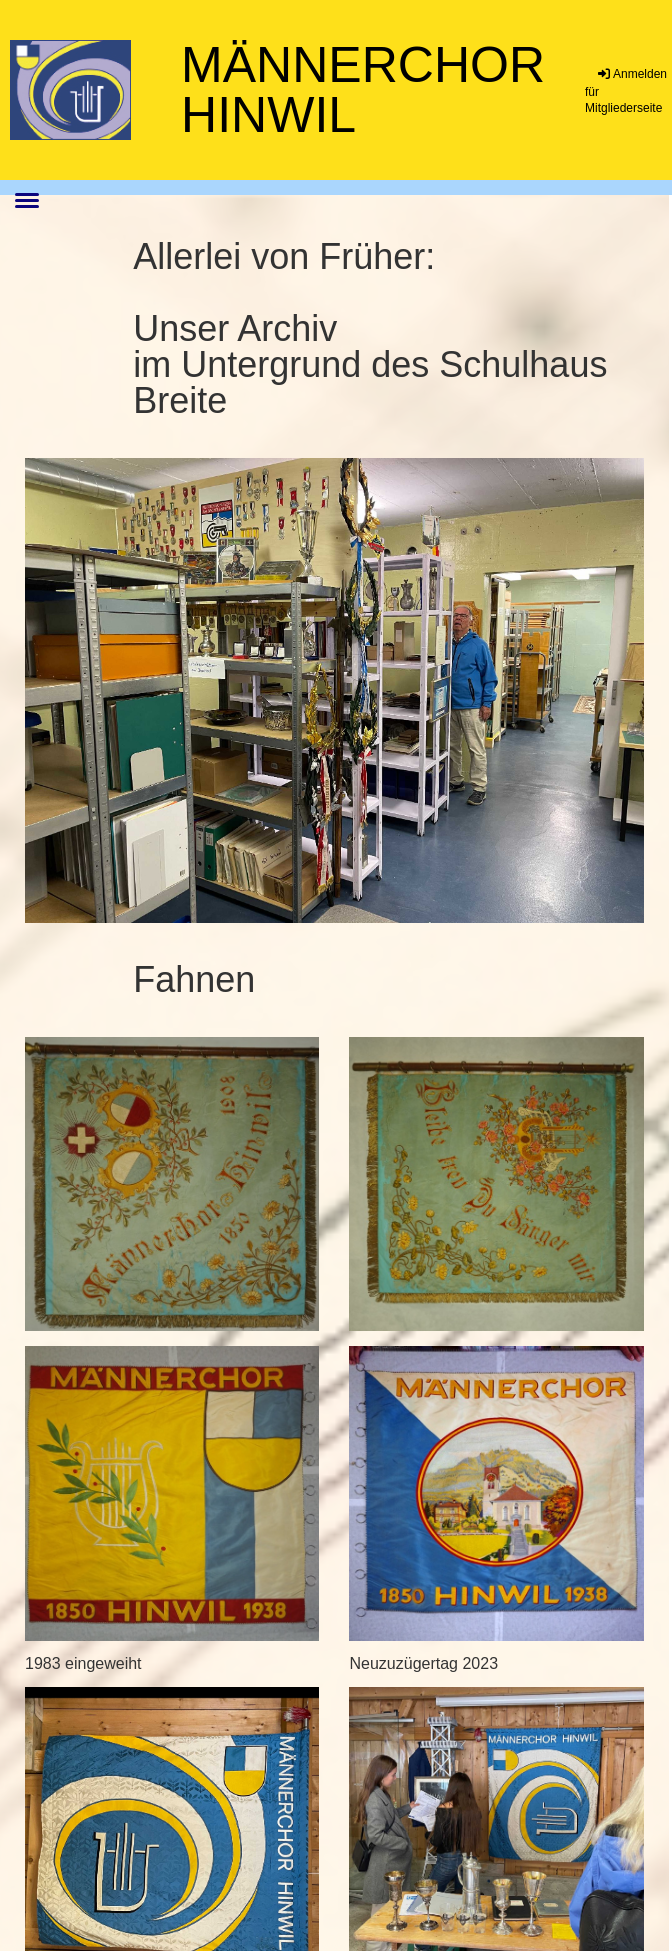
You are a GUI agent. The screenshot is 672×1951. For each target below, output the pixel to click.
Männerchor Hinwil (363, 90)
